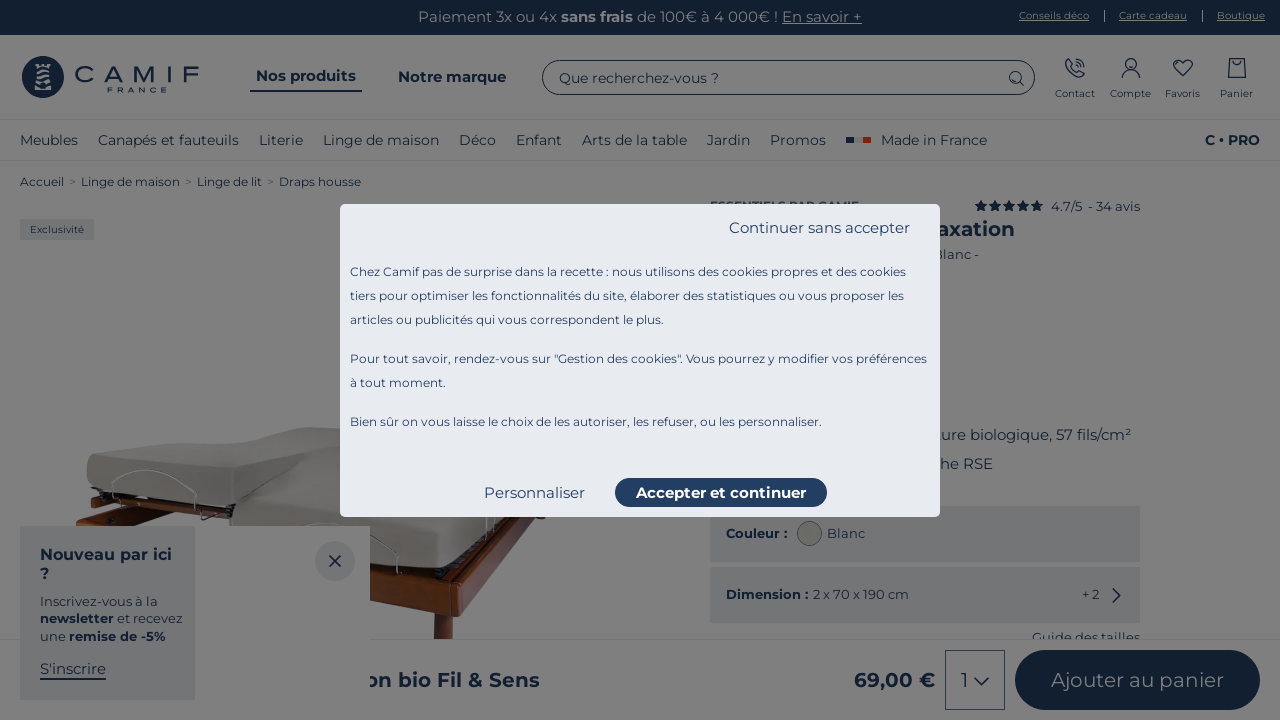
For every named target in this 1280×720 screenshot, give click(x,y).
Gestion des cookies (617, 358)
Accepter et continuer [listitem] (721, 492)
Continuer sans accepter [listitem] (819, 227)
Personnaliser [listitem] (534, 492)
